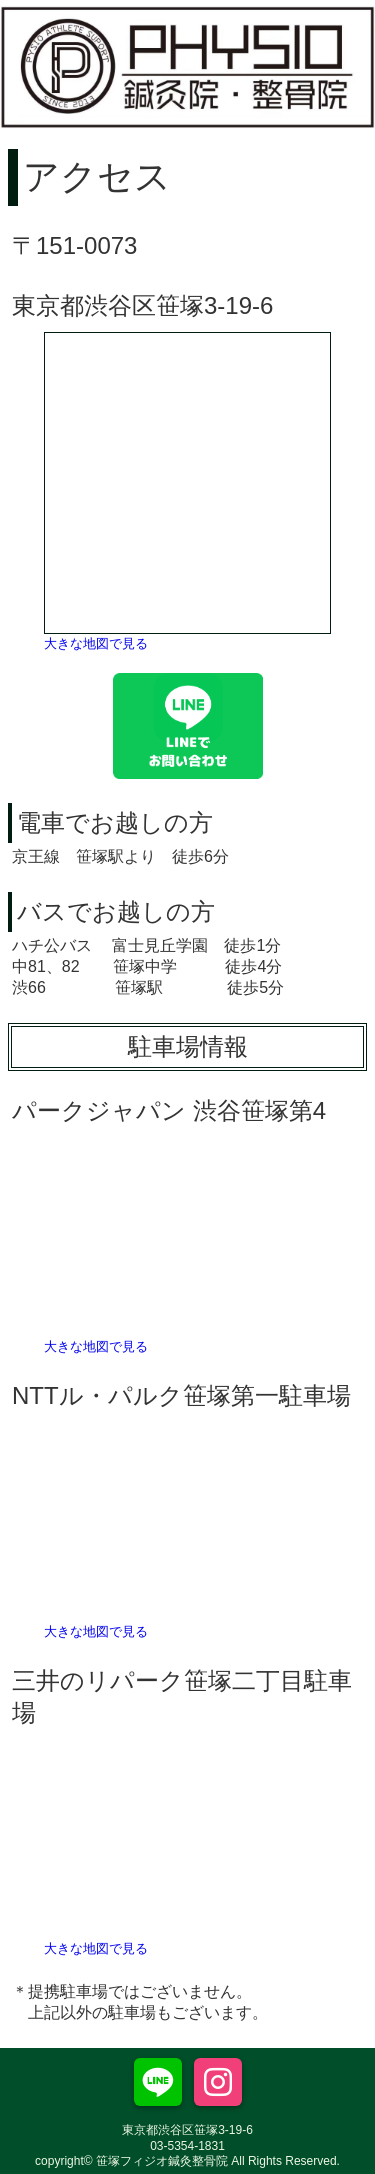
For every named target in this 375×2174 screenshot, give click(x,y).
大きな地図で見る (96, 643)
